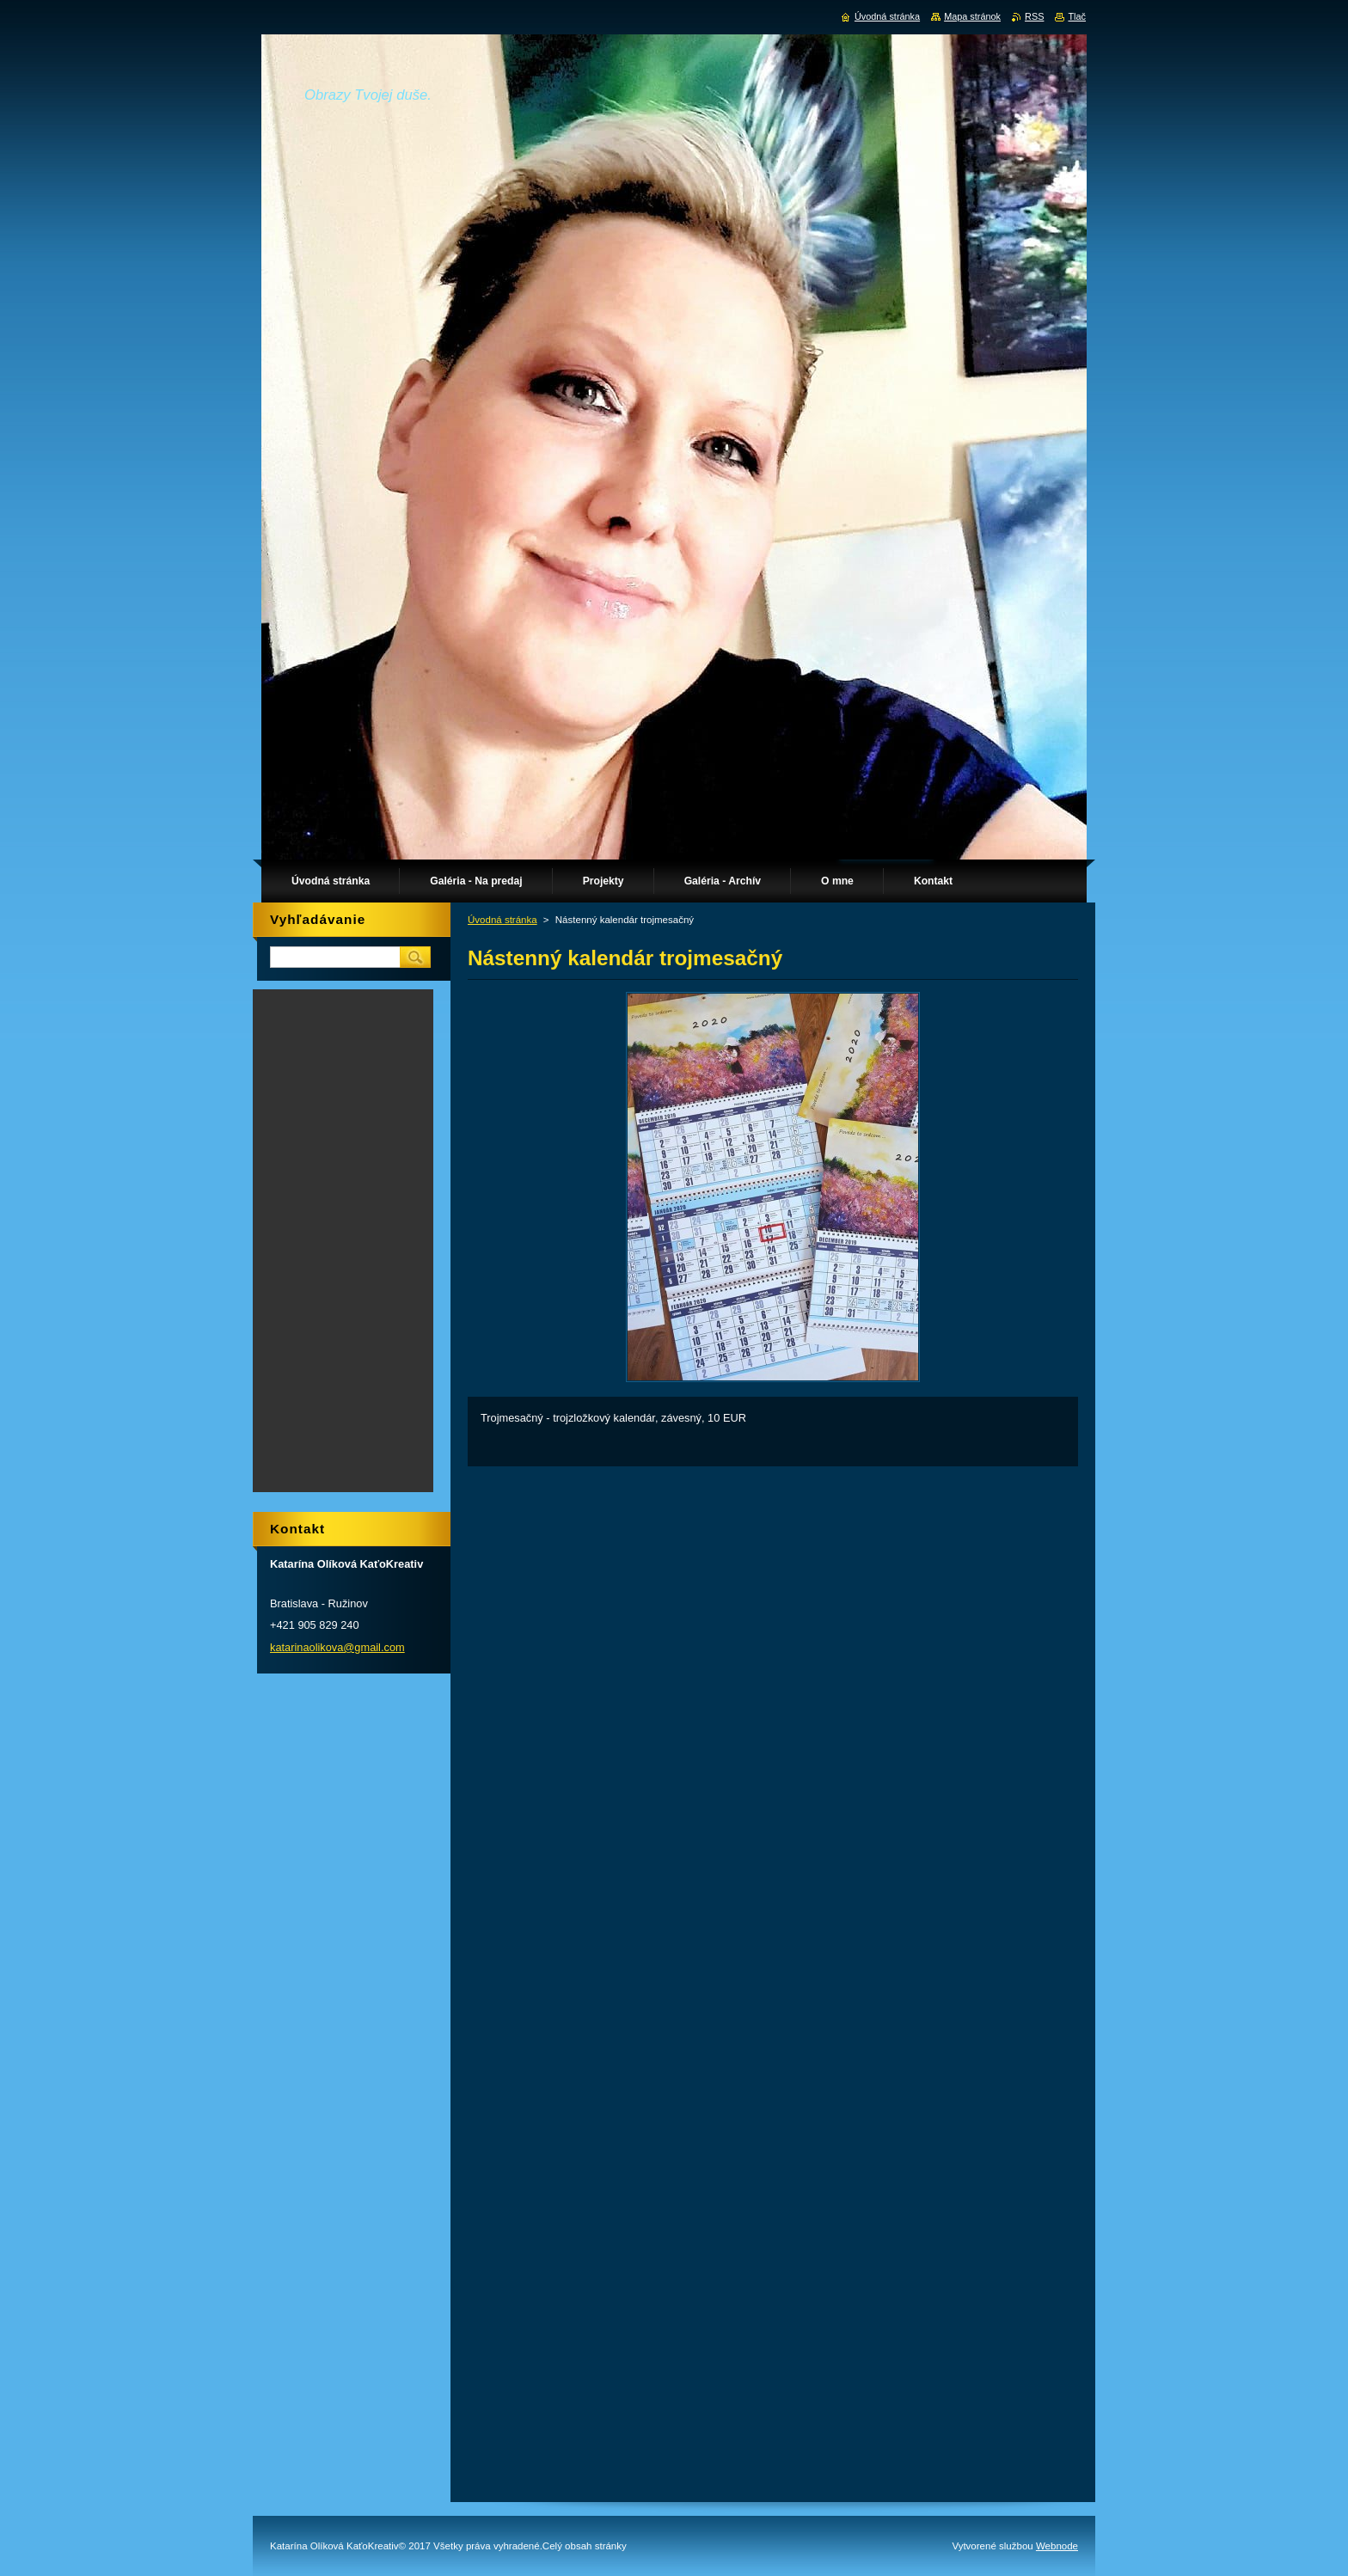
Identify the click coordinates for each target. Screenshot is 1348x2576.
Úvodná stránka (502, 920)
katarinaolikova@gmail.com (337, 1647)
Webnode (1057, 2546)
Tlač (1077, 16)
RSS (1034, 16)
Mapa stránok (972, 16)
